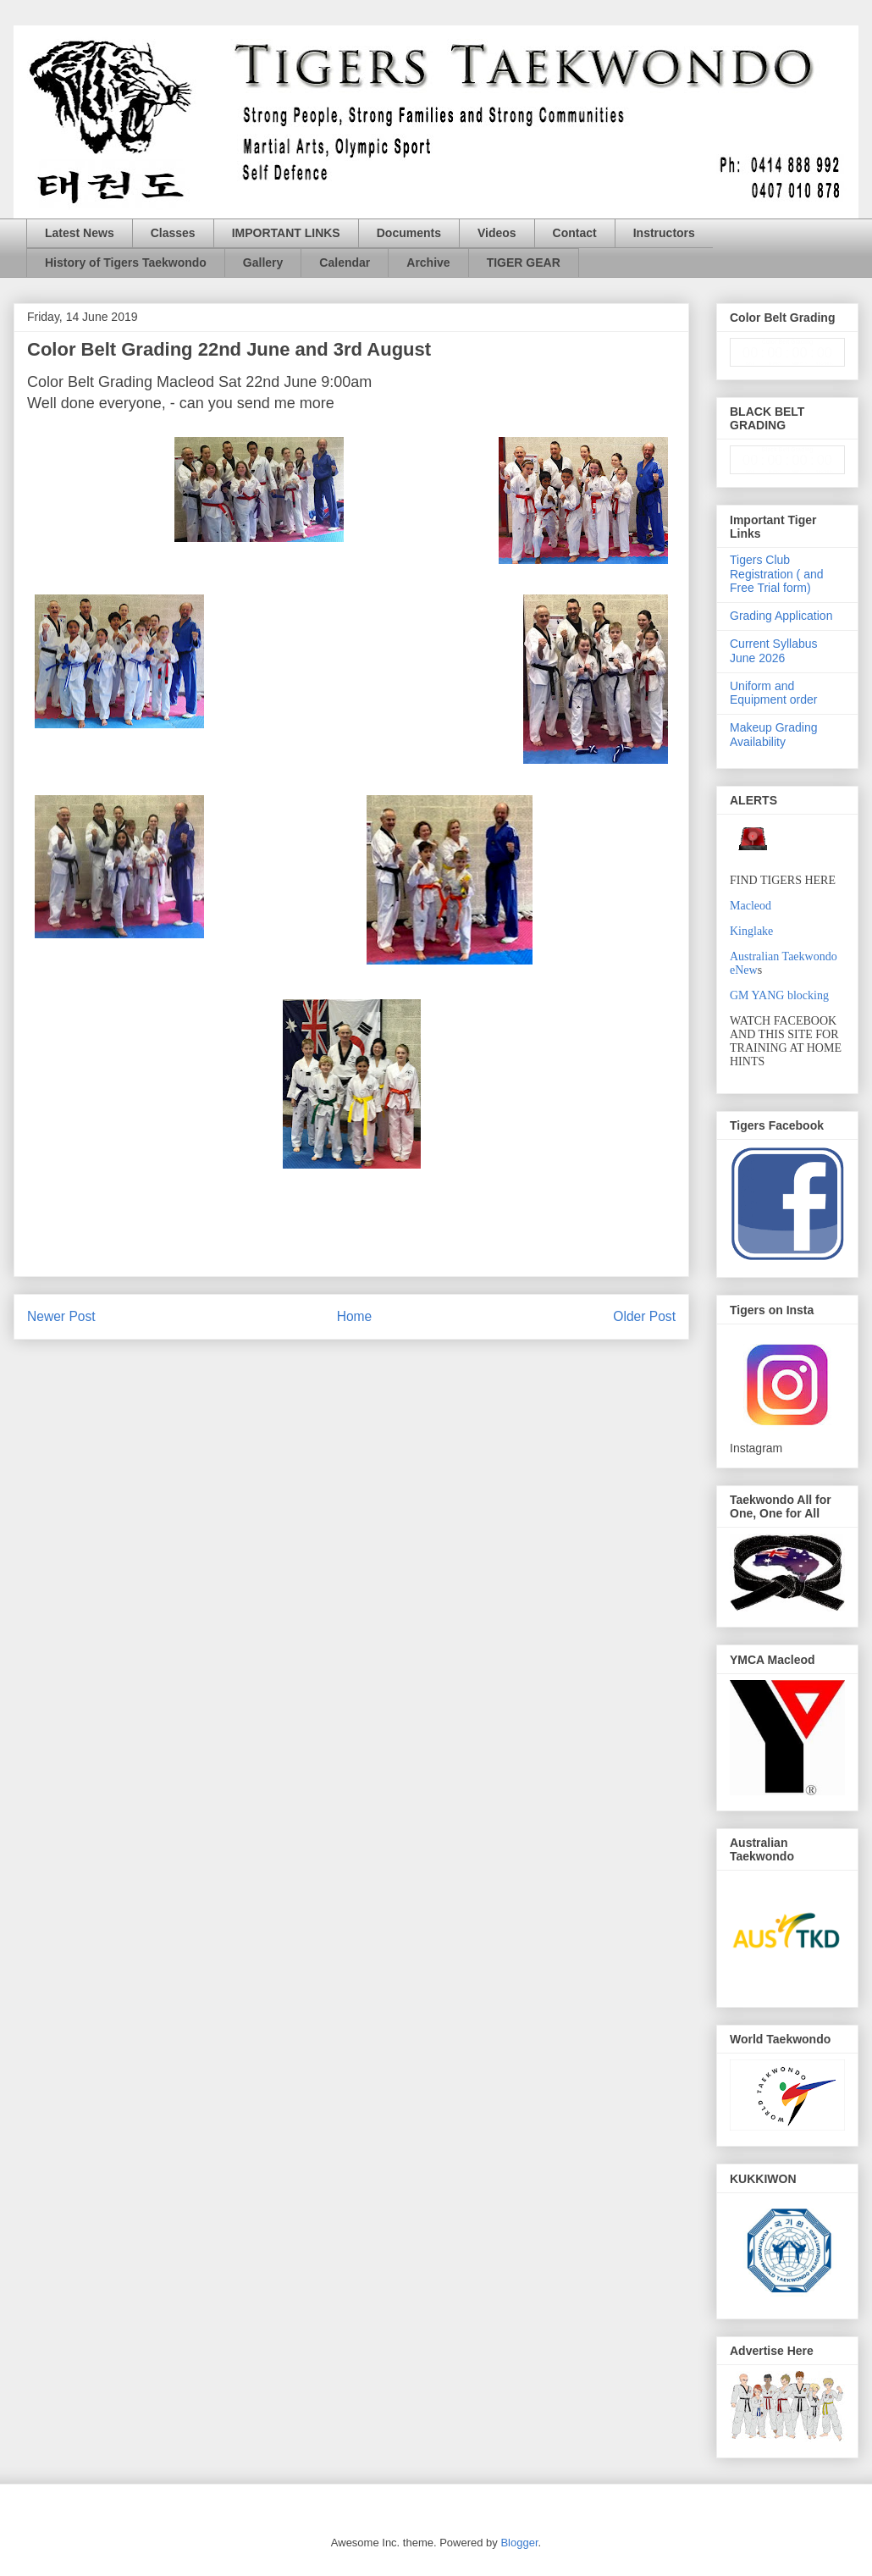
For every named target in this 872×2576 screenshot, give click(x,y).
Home (355, 1316)
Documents (409, 233)
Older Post (644, 1316)
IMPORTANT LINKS (286, 233)
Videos (496, 233)
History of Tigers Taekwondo (126, 262)
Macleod (750, 905)
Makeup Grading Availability (774, 735)
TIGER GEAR (523, 262)
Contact (575, 233)
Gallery (263, 262)
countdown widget (787, 352)
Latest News (79, 233)
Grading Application (781, 615)
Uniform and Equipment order (774, 693)
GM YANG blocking (779, 995)
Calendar (344, 262)
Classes (173, 233)
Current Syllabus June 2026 (774, 651)
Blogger (519, 2542)
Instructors (664, 233)
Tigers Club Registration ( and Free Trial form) (777, 574)
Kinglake (751, 931)
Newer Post (61, 1316)
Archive (428, 262)
